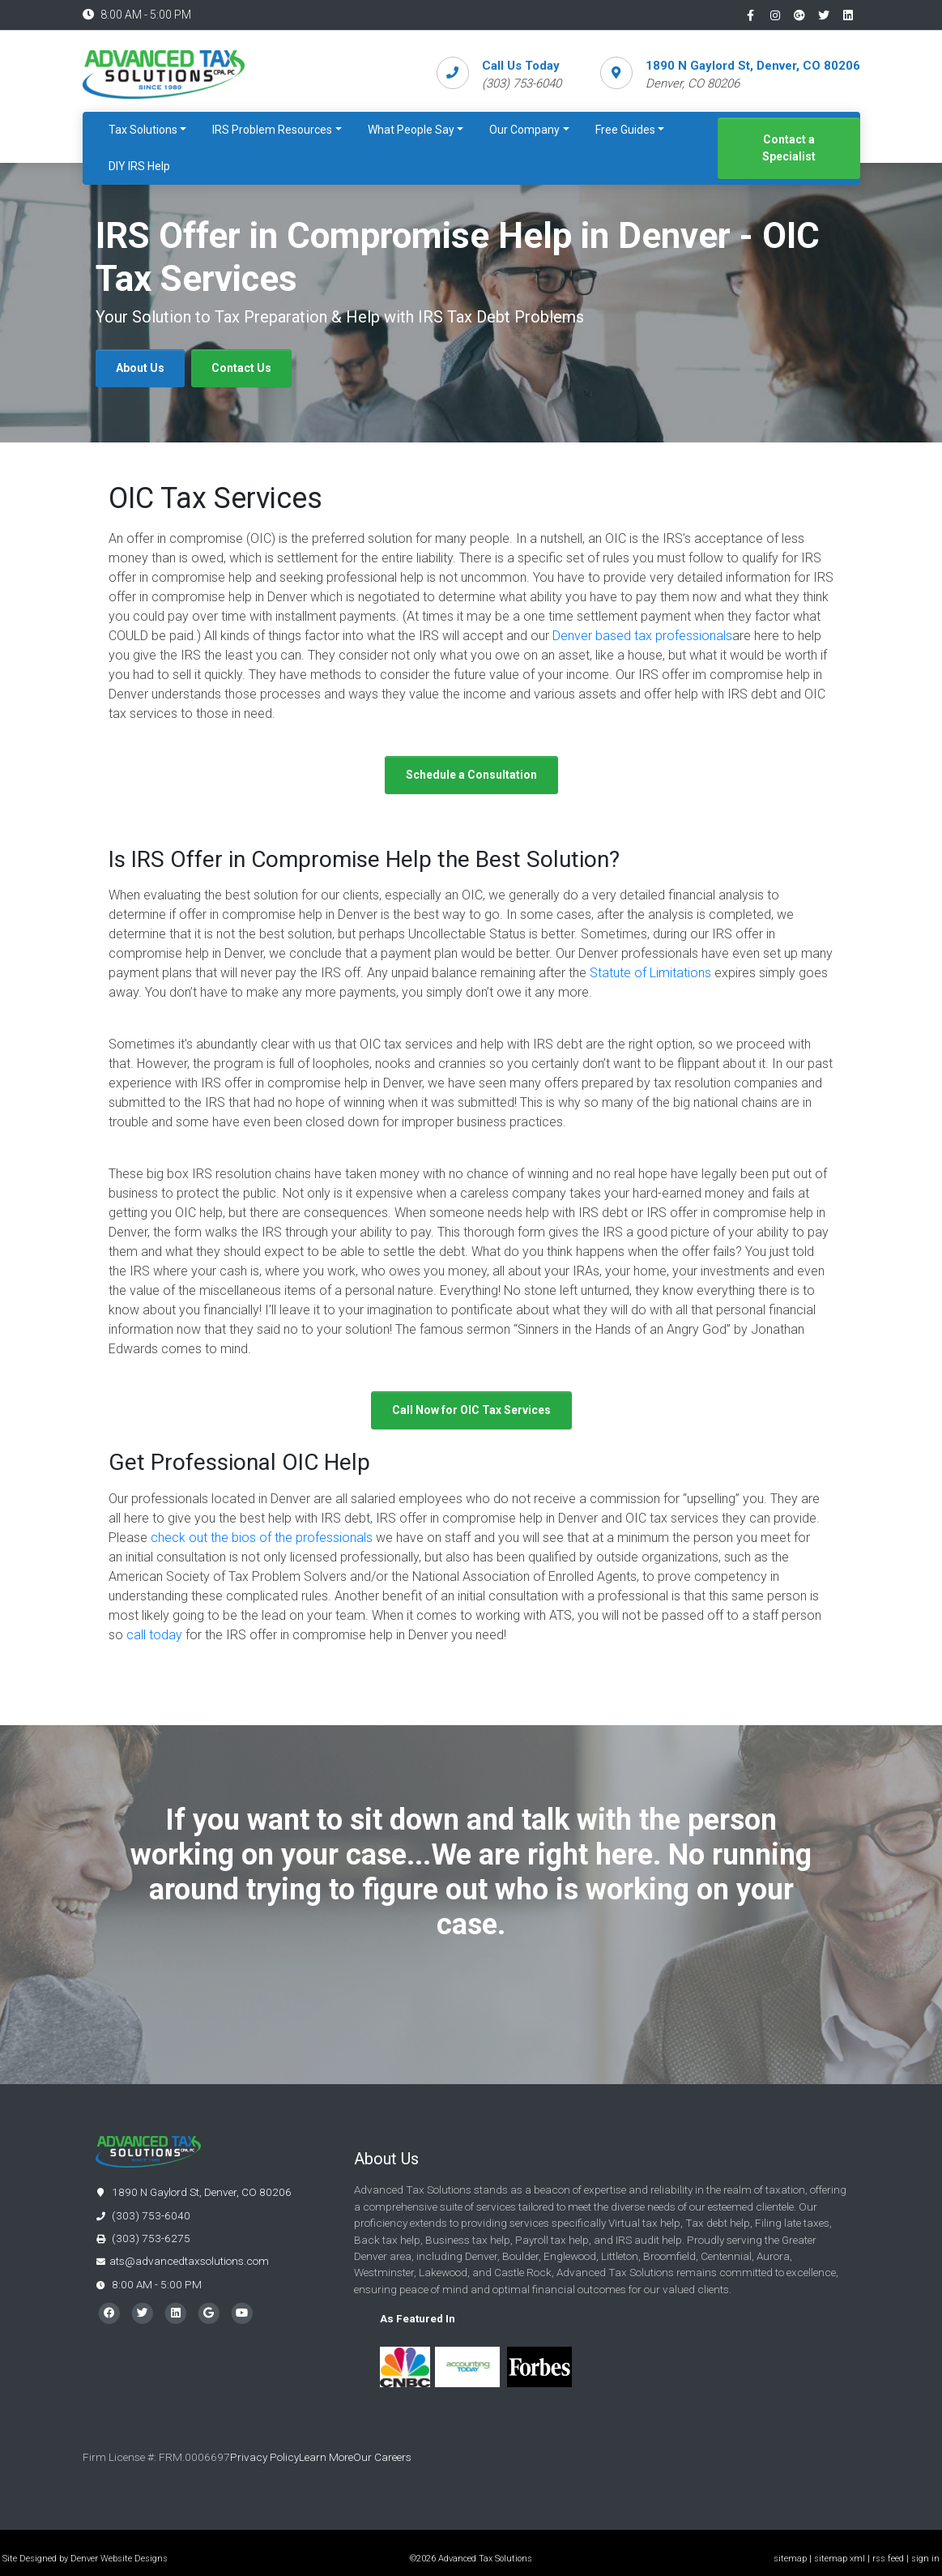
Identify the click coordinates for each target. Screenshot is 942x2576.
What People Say (411, 129)
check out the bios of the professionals (262, 1537)
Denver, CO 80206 (693, 83)
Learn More (326, 2456)
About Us (140, 367)
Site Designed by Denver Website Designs (85, 2558)
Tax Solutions (143, 129)
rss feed (888, 2558)
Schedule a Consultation (471, 774)
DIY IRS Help (139, 166)
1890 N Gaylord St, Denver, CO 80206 (753, 65)
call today (154, 1635)
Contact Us (241, 367)
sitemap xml (839, 2558)
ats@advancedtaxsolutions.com (189, 2260)
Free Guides (625, 129)
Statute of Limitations (650, 972)
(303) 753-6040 (143, 2215)
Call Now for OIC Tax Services (471, 1409)
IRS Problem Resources (272, 129)
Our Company (524, 129)
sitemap (790, 2558)
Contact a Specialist (789, 148)
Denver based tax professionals (642, 635)
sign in (925, 2558)
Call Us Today (521, 65)
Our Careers (383, 2456)
